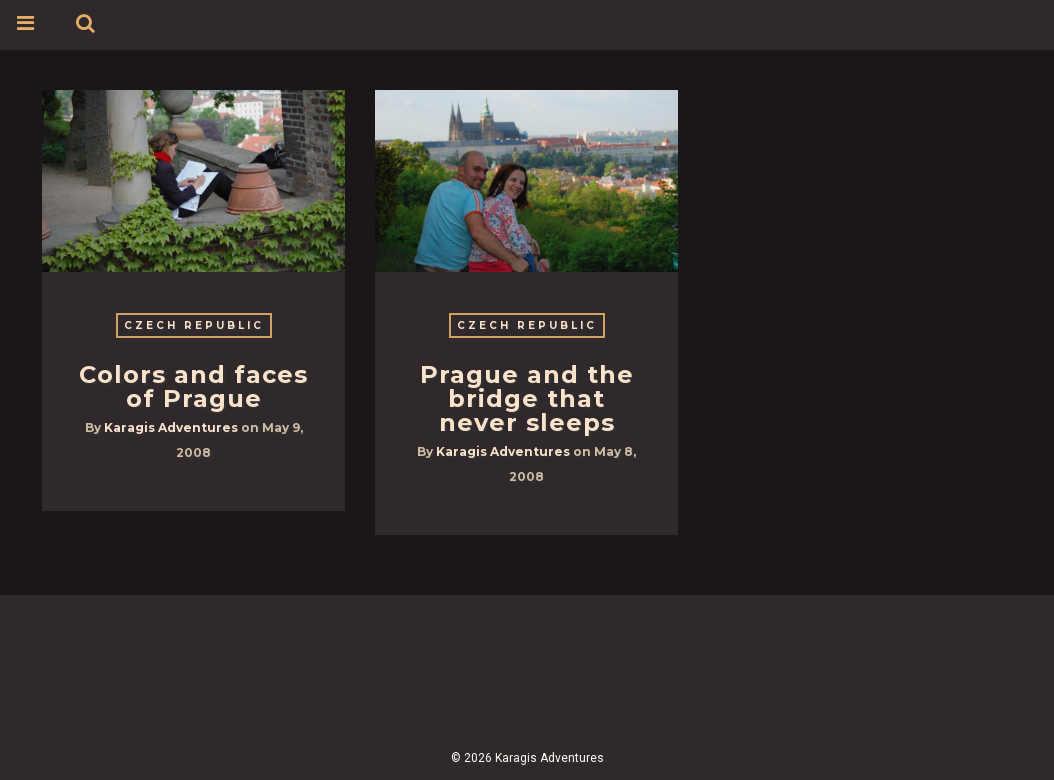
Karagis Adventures (171, 427)
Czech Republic (194, 325)
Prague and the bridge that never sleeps (527, 398)
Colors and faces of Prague (193, 386)
